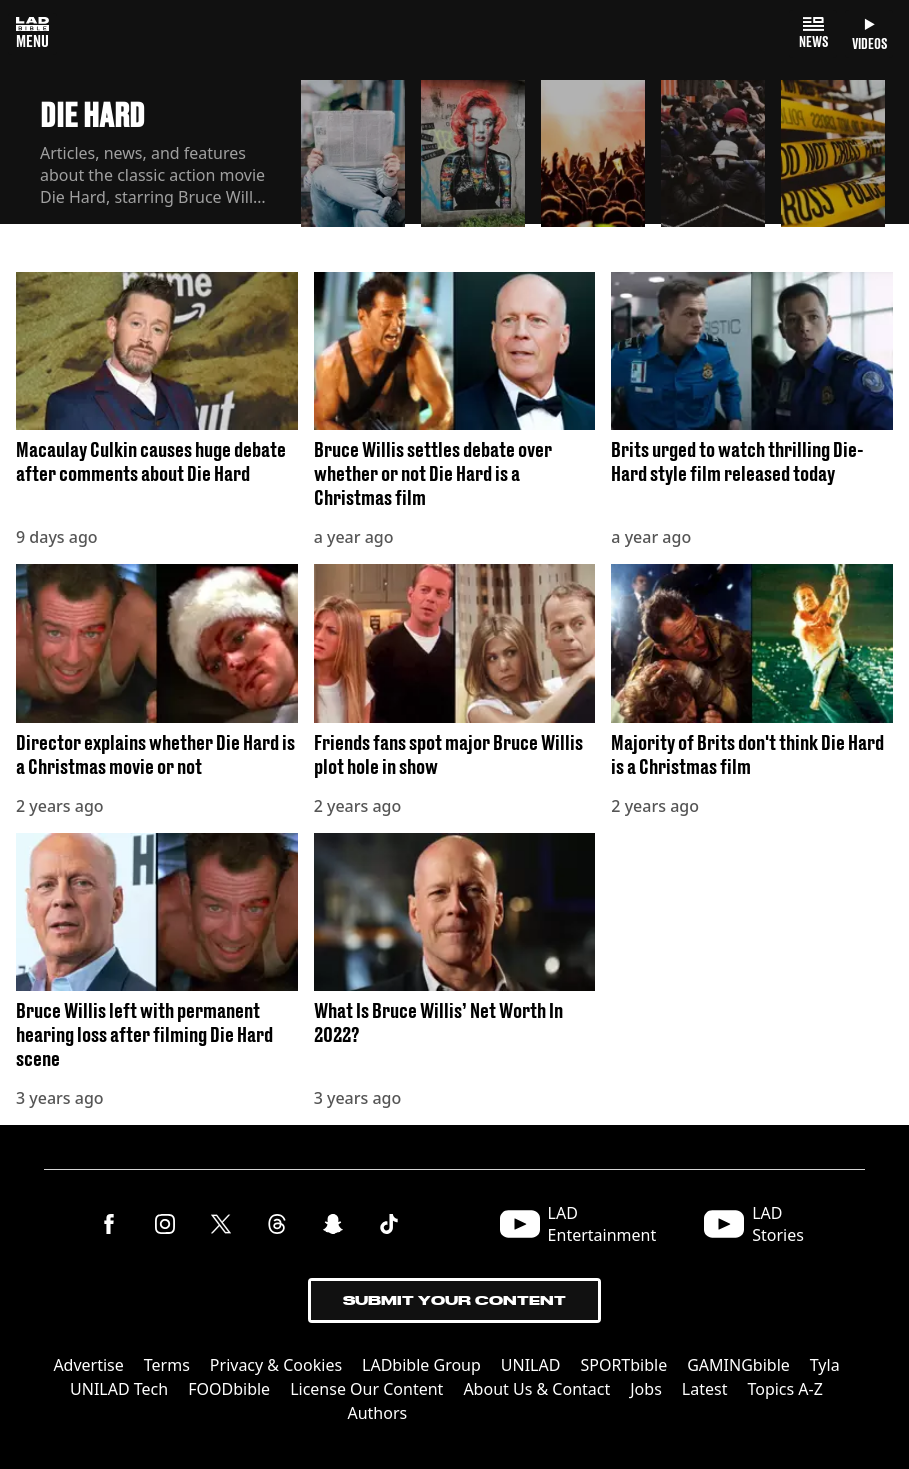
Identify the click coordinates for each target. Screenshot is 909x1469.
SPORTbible (623, 1365)
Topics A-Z (784, 1389)
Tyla (825, 1365)
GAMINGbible (738, 1365)
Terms (167, 1365)
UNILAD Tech (119, 1389)
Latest (705, 1389)
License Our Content (366, 1389)
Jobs (646, 1389)
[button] (353, 152)
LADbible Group (421, 1365)
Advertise (88, 1365)
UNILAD (531, 1365)
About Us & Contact (536, 1389)
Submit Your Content (454, 1300)
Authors (377, 1413)
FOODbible (229, 1389)
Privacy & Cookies (276, 1365)
